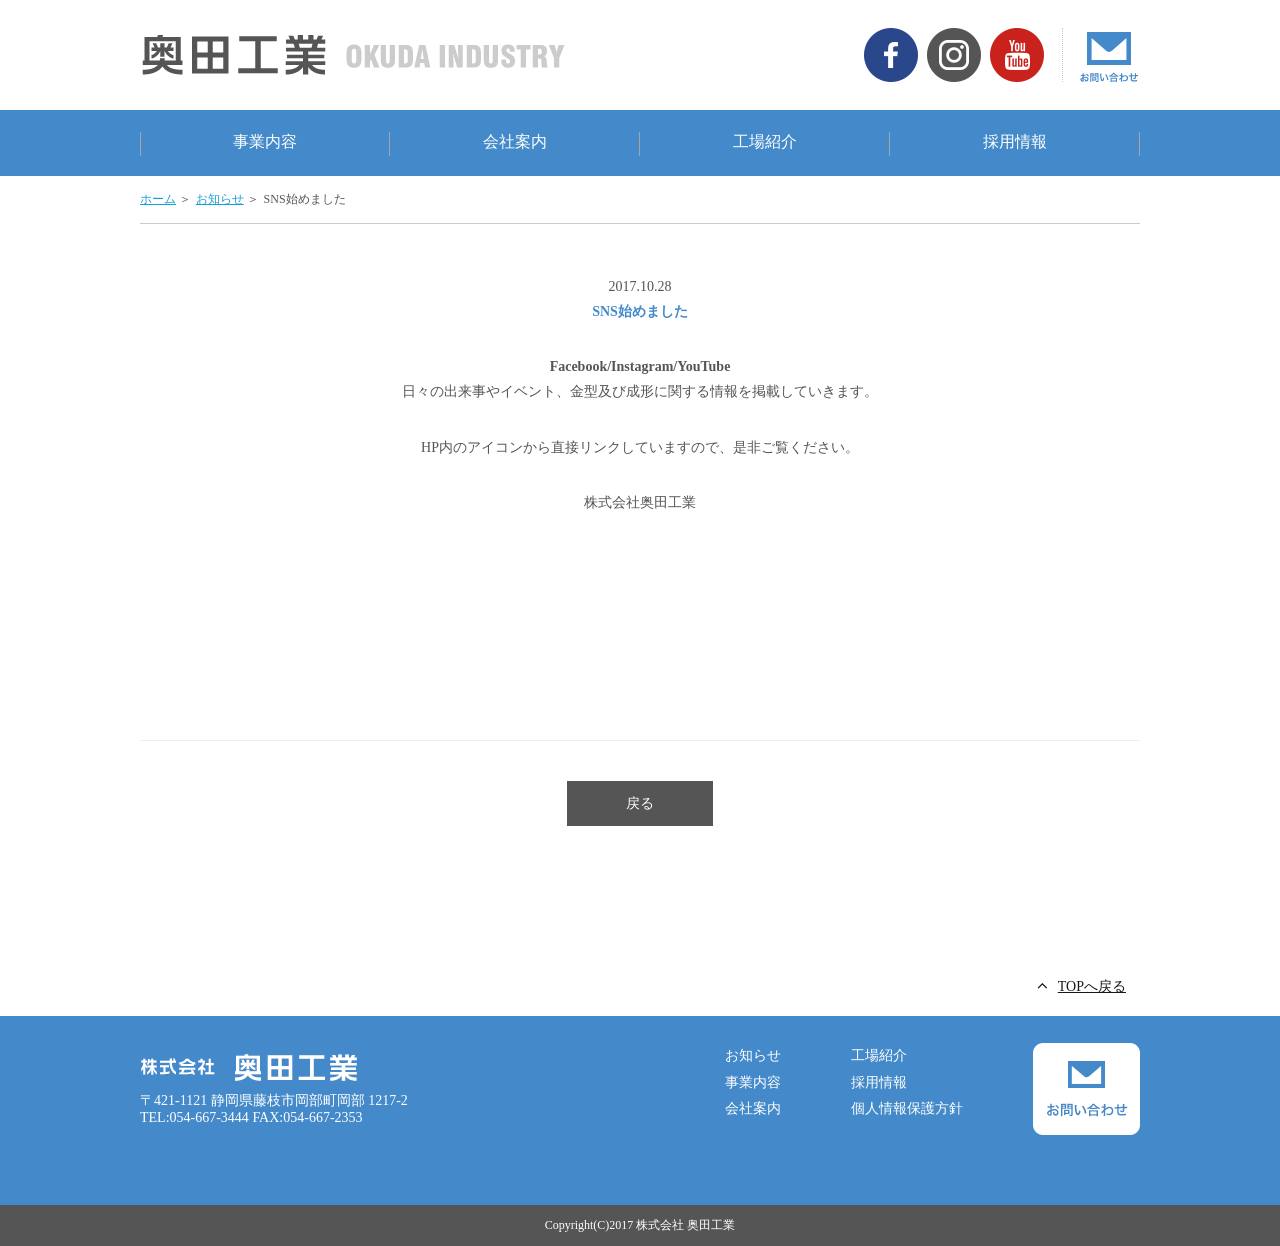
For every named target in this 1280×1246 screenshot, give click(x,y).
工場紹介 (765, 141)
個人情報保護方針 (907, 1108)
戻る (640, 803)
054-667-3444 (209, 1117)
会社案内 (515, 141)
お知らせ (220, 199)
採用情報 (1015, 141)
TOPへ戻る (1092, 986)
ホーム (158, 199)
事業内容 (265, 141)
